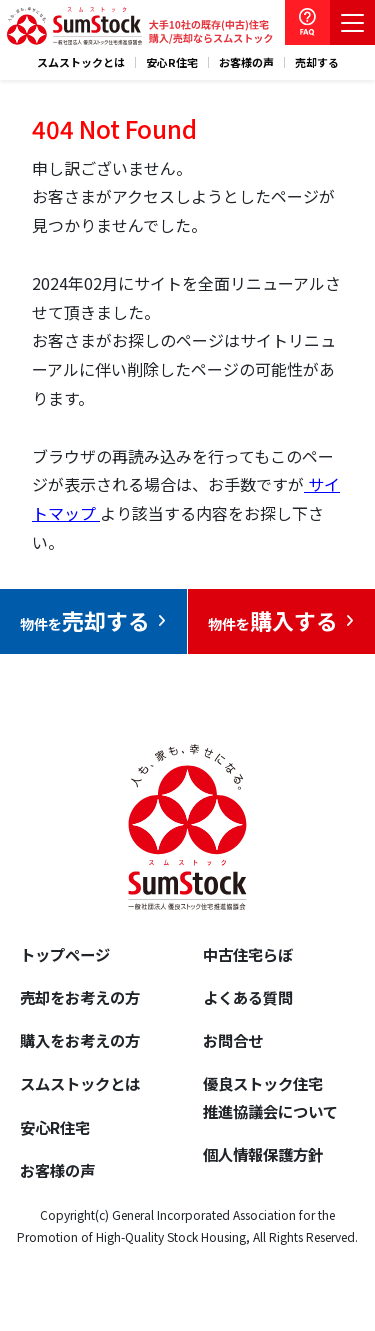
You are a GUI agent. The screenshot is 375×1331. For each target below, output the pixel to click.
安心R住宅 (172, 62)
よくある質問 (248, 997)
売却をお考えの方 (80, 997)
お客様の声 (246, 62)
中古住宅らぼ (248, 954)
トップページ (65, 954)
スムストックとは (81, 62)
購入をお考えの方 (80, 1040)
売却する (317, 62)
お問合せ (233, 1040)
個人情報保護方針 (263, 1154)
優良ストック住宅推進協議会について (270, 1097)
